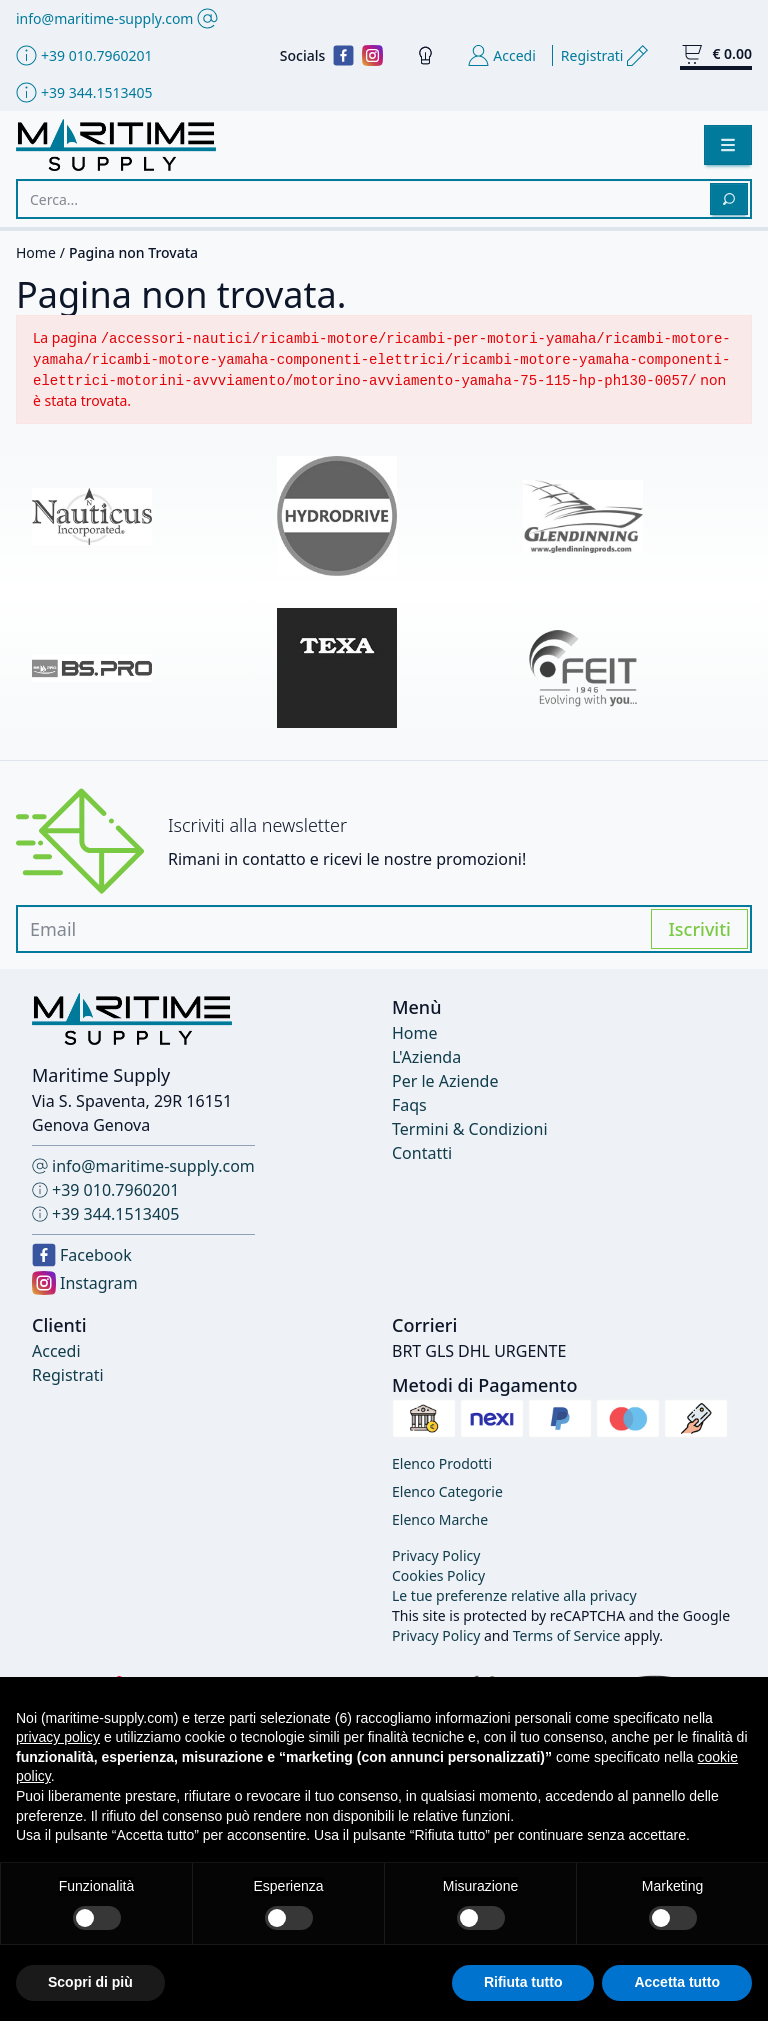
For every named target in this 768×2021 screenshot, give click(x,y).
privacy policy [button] (58, 1737)
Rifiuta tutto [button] (523, 1982)
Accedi (56, 1351)
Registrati (68, 1375)
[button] (728, 145)
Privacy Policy (436, 1635)
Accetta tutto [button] (677, 1982)
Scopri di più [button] (90, 1982)
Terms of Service (567, 1635)
